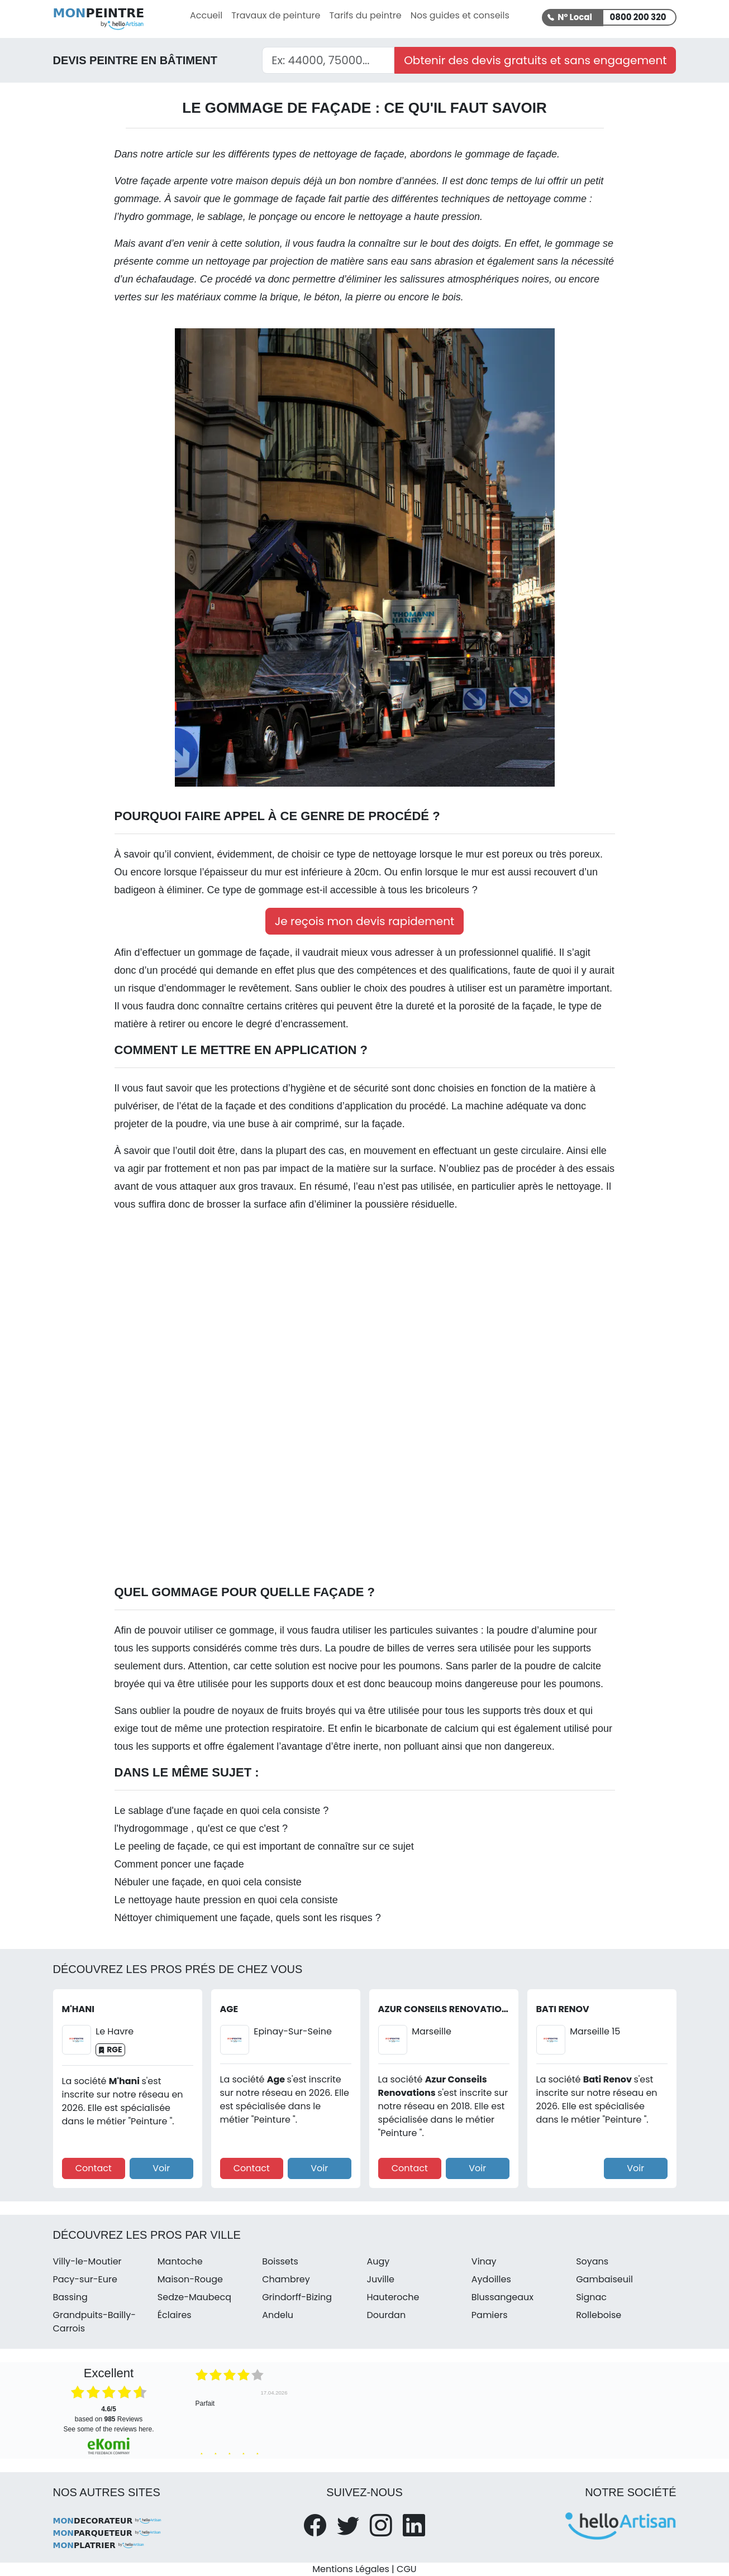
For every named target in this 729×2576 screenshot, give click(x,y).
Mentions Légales (350, 2569)
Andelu (277, 2315)
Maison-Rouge (190, 2279)
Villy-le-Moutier (87, 2261)
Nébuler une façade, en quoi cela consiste (208, 1882)
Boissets (280, 2261)
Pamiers (489, 2315)
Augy (377, 2261)
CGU (407, 2569)
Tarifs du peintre (365, 15)
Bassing (70, 2297)
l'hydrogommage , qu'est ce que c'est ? (201, 1828)
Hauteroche (392, 2297)
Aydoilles (491, 2279)
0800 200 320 (638, 17)
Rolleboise (598, 2315)
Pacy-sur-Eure (85, 2279)
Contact (93, 2168)
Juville (380, 2279)
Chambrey (286, 2279)
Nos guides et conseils (460, 15)
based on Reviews (108, 2414)
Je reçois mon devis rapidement (365, 921)
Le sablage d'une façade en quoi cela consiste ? (222, 1810)
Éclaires (175, 2315)
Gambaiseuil (604, 2279)
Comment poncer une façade (179, 1864)
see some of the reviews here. (108, 2429)
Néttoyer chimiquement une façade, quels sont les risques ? (248, 1917)
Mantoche (180, 2261)
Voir (161, 2168)
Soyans (592, 2261)
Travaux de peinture (275, 15)
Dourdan (386, 2315)
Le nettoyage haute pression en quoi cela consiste (226, 1899)
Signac (591, 2297)
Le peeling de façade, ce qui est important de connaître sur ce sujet (264, 1846)
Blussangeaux (502, 2297)
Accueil (206, 15)
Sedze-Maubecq (194, 2297)
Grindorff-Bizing (297, 2297)
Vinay (484, 2261)
